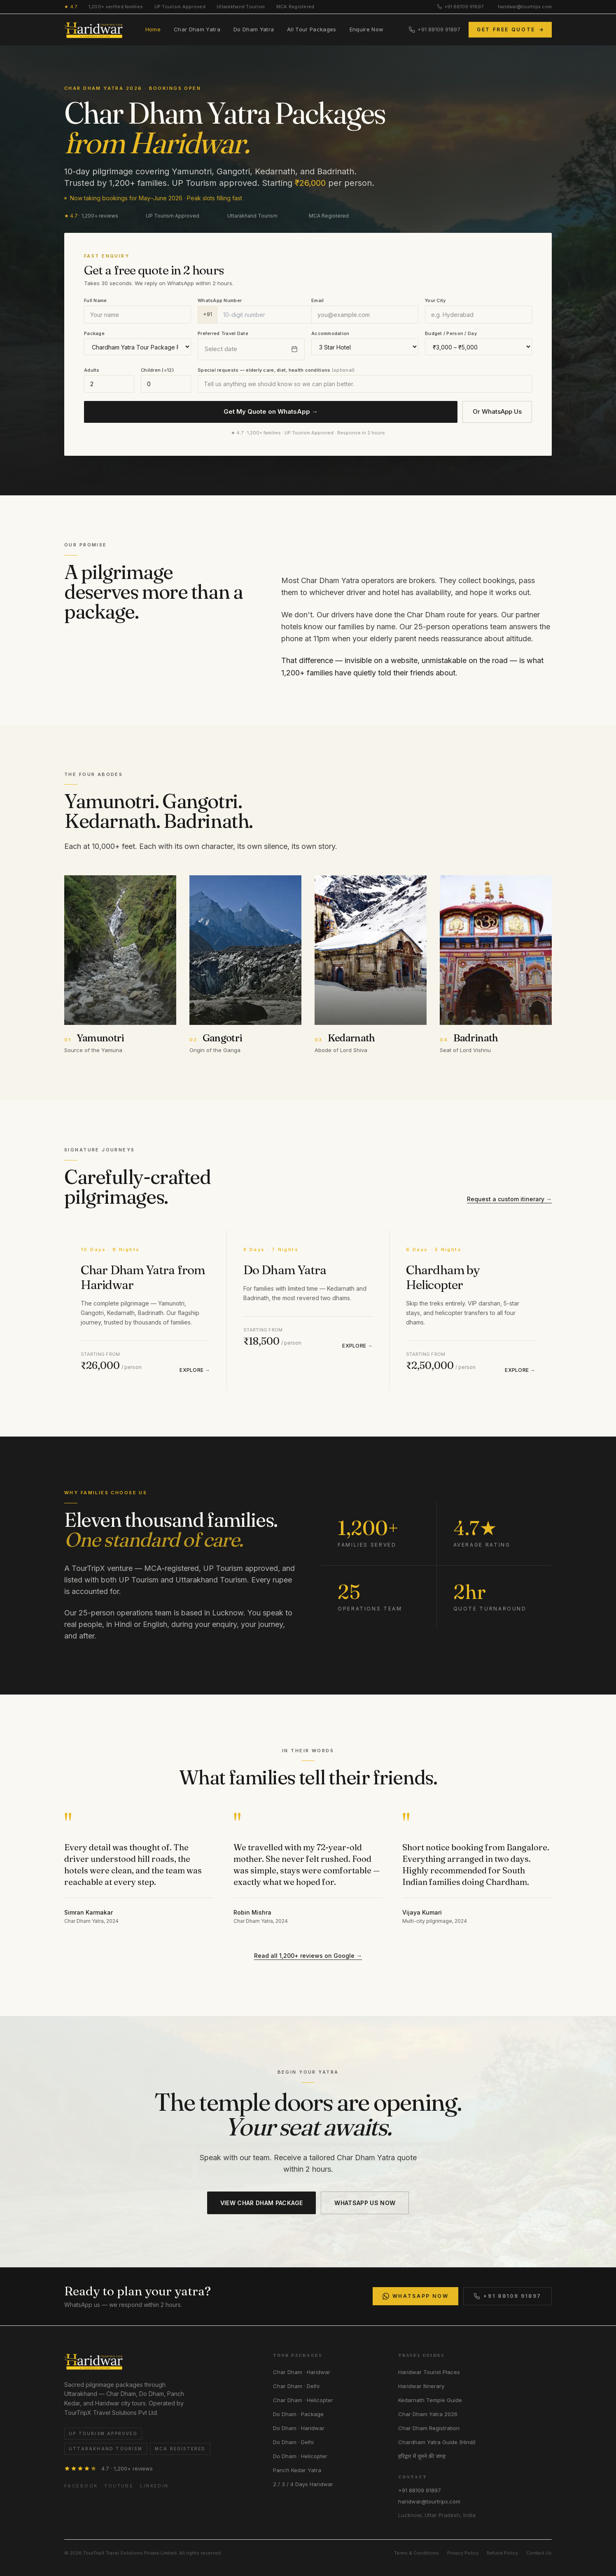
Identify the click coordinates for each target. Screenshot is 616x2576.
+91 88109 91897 (460, 6)
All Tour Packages (311, 29)
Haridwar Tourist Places (429, 2372)
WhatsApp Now (416, 2296)
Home (153, 29)
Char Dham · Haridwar (301, 2372)
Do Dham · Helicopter (300, 2456)
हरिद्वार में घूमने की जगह (422, 2456)
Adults (92, 370)
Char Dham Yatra (197, 29)
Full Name (95, 300)
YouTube (118, 2486)
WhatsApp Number (220, 300)
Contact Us (539, 2553)
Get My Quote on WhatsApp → (271, 411)
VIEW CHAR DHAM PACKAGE (261, 2202)
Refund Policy (502, 2553)
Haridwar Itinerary (421, 2386)
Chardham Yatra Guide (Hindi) (437, 2442)
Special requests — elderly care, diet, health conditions (276, 370)
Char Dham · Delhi (296, 2386)
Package (94, 333)
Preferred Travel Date (223, 333)
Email (317, 300)
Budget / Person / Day (451, 333)
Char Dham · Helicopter (303, 2400)
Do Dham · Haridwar (298, 2428)
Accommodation (330, 333)
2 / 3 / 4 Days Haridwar (303, 2484)
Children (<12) (157, 370)
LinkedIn (154, 2486)
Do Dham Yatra (253, 29)
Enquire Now (367, 29)
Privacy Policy (462, 2553)
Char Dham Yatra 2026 (427, 2414)
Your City (435, 300)
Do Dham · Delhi (293, 2442)
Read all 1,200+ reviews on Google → (308, 1955)
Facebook (81, 2486)
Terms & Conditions (416, 2553)
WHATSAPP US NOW (364, 2202)
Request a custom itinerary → (509, 1198)
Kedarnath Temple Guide (430, 2400)
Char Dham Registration (429, 2428)
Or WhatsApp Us (497, 411)
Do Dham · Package (298, 2414)
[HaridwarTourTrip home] (94, 30)
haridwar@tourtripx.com (525, 6)
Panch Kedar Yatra (297, 2470)
